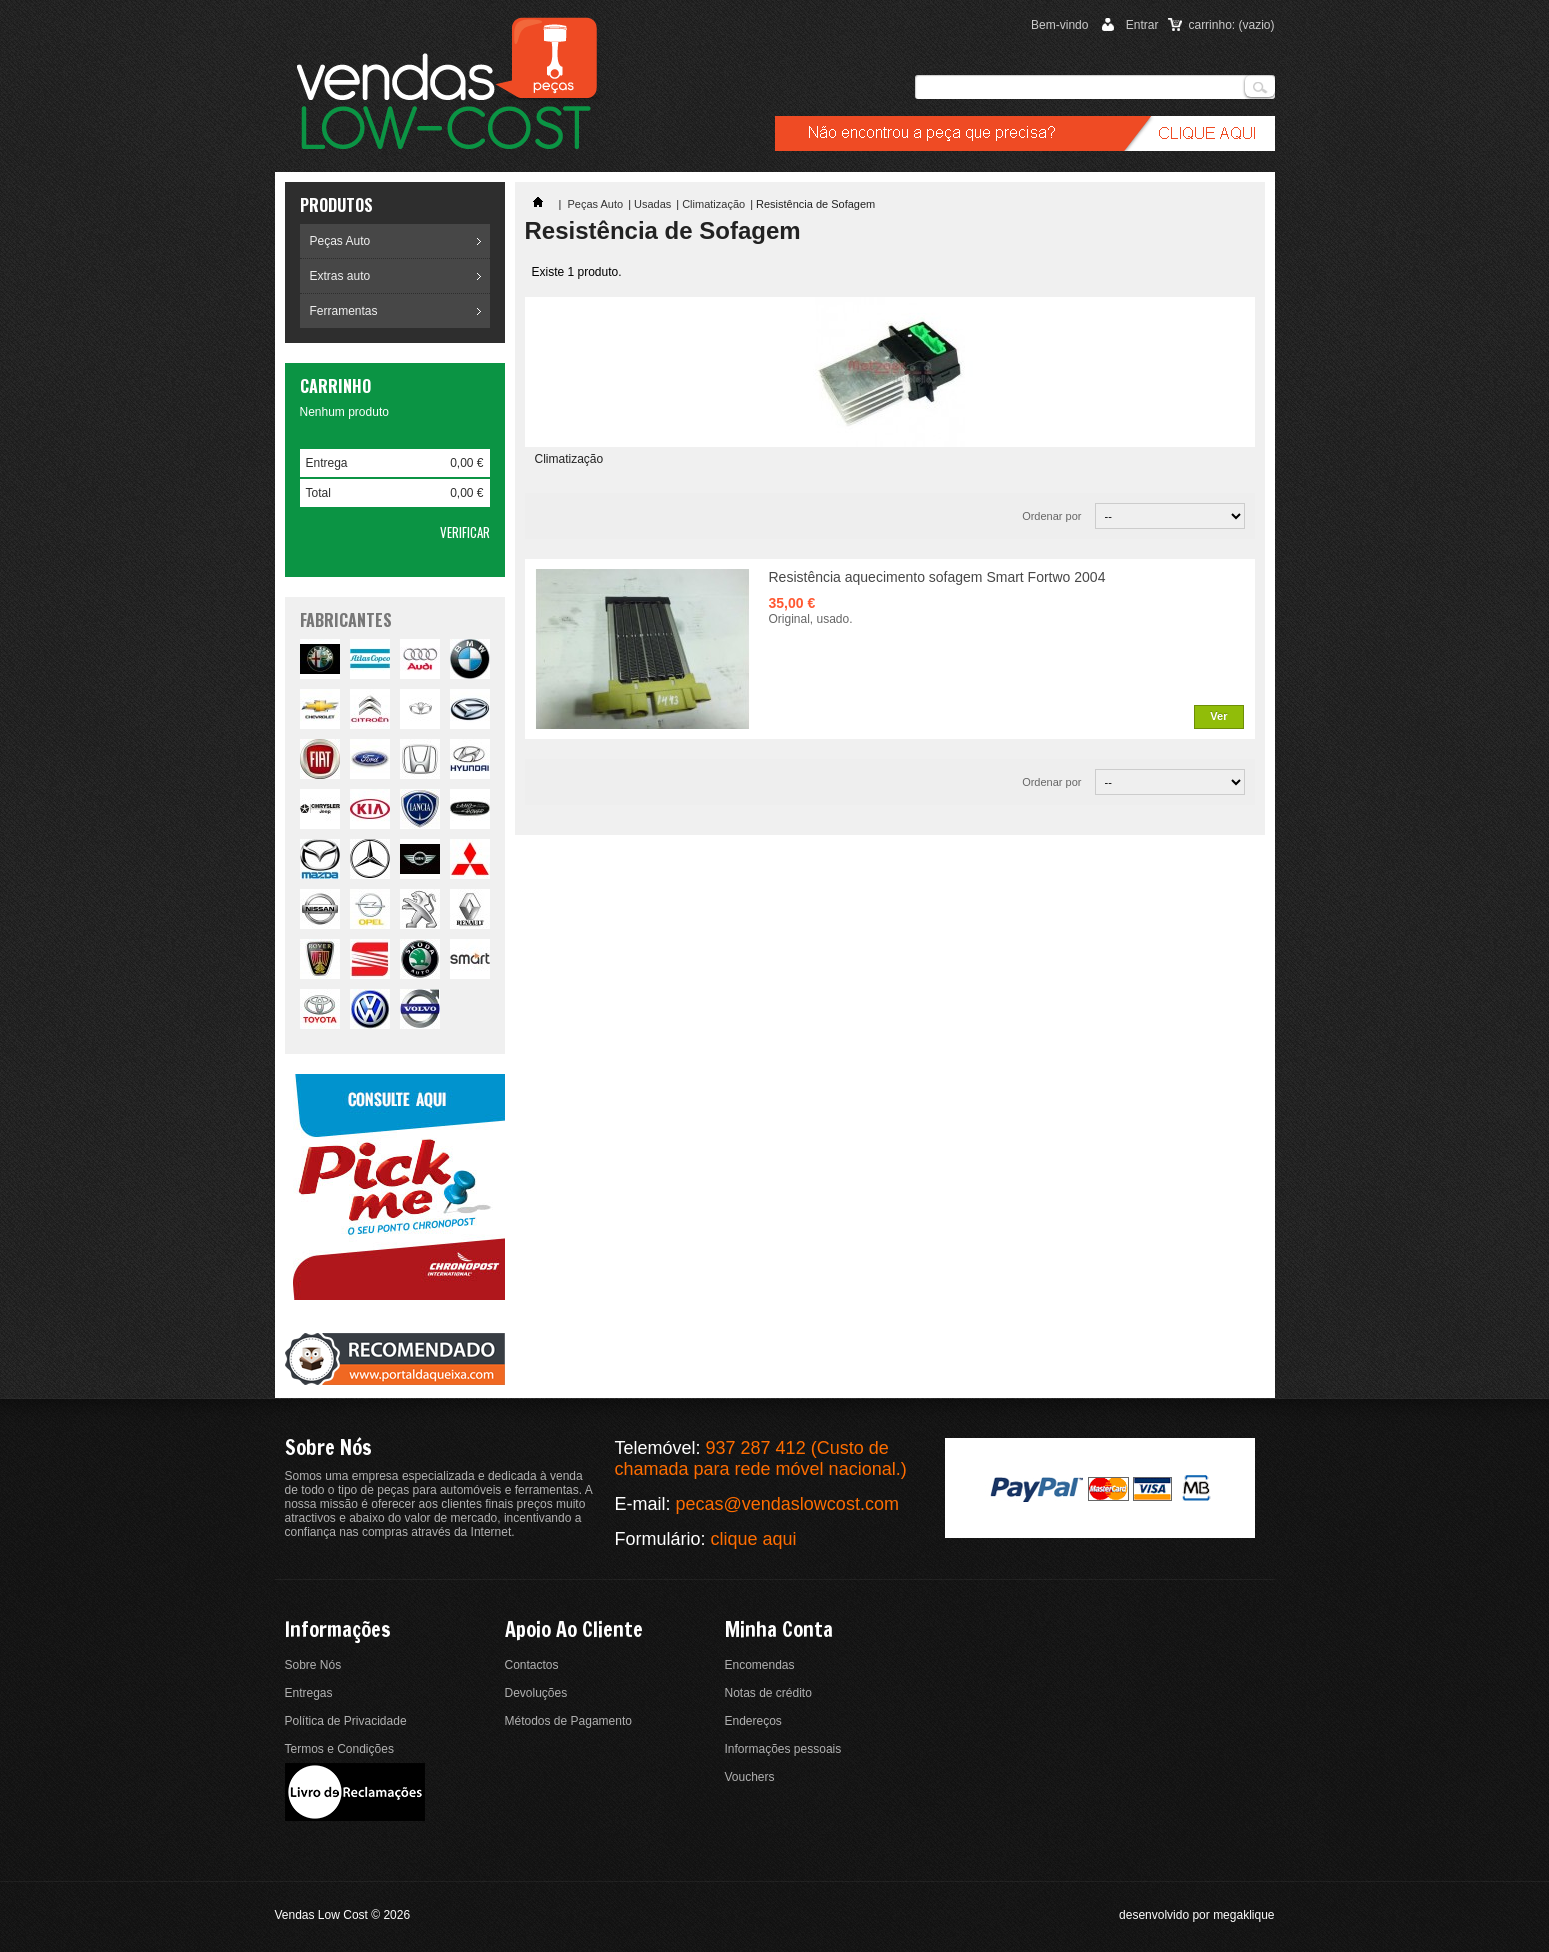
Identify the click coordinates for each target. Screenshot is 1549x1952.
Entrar (1142, 25)
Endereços (753, 1721)
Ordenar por (1051, 516)
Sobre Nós (313, 1665)
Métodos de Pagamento (568, 1721)
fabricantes (346, 620)
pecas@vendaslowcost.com (787, 1504)
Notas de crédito (768, 1693)
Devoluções (536, 1693)
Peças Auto (340, 241)
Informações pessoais (783, 1749)
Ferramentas (344, 311)
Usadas (652, 204)
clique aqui (754, 1539)
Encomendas (760, 1665)
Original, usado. (811, 619)
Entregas (309, 1693)
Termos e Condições (339, 1749)
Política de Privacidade (346, 1721)
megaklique (1243, 1915)
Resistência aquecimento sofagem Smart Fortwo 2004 (937, 577)
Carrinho (335, 386)
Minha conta (779, 1629)
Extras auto (340, 276)
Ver (1218, 716)
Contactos (532, 1665)
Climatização (713, 204)
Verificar (465, 532)
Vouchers (750, 1777)
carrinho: (1231, 25)
